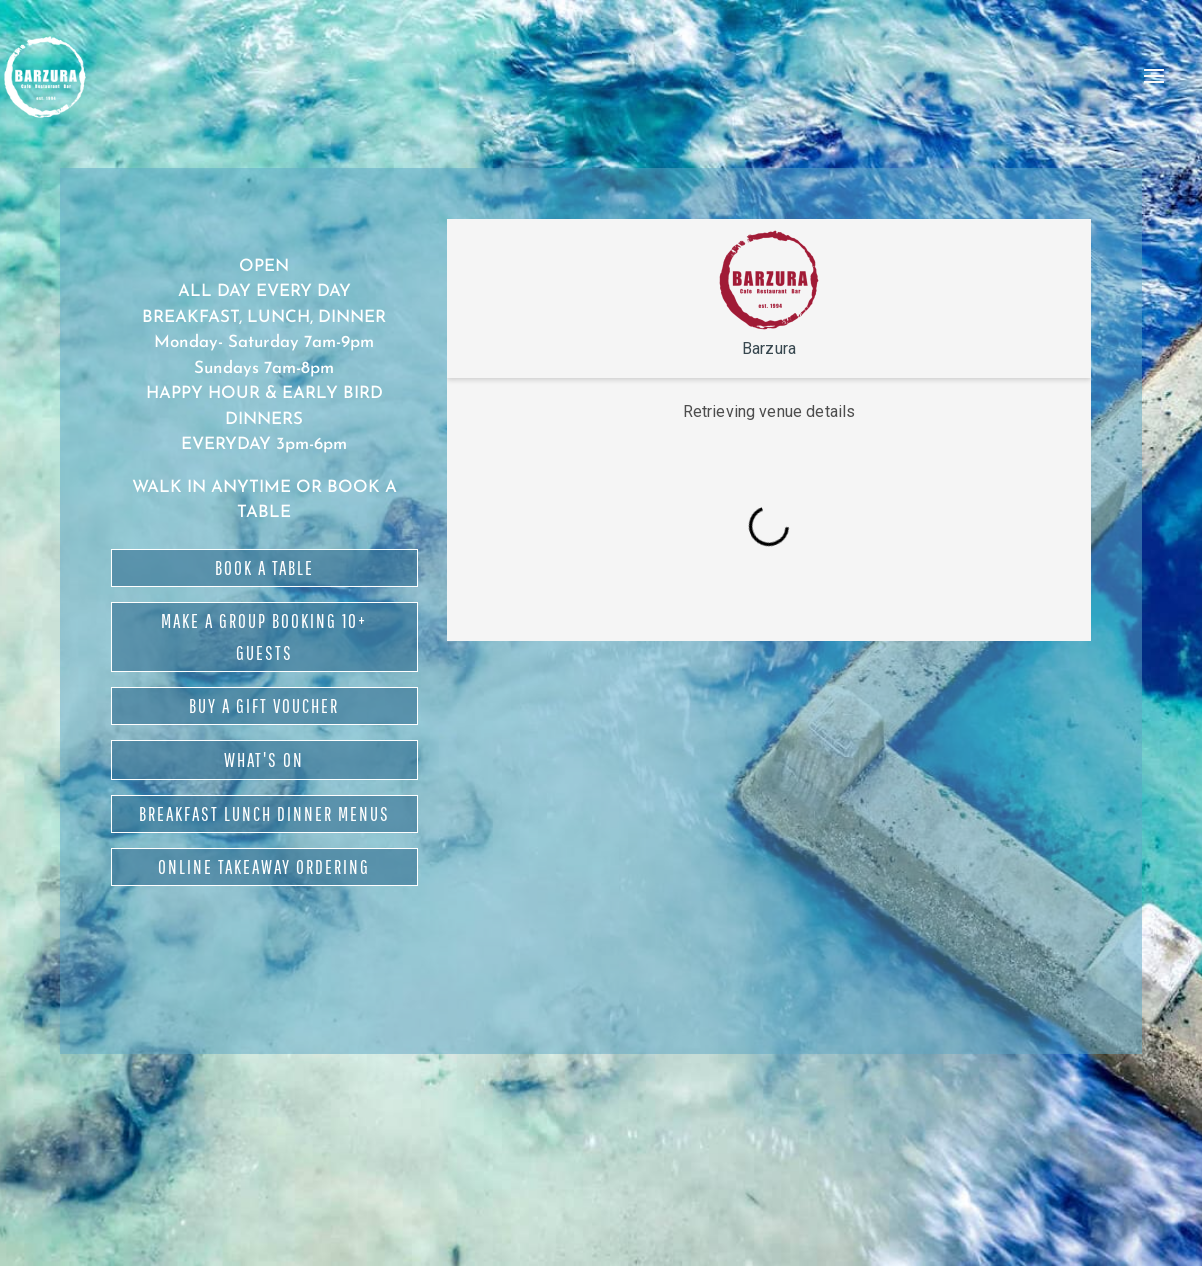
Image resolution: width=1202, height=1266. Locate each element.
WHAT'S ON (264, 760)
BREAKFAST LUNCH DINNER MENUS (264, 814)
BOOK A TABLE (264, 568)
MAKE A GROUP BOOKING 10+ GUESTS (264, 637)
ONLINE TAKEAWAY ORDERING (264, 867)
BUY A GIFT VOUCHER (264, 706)
